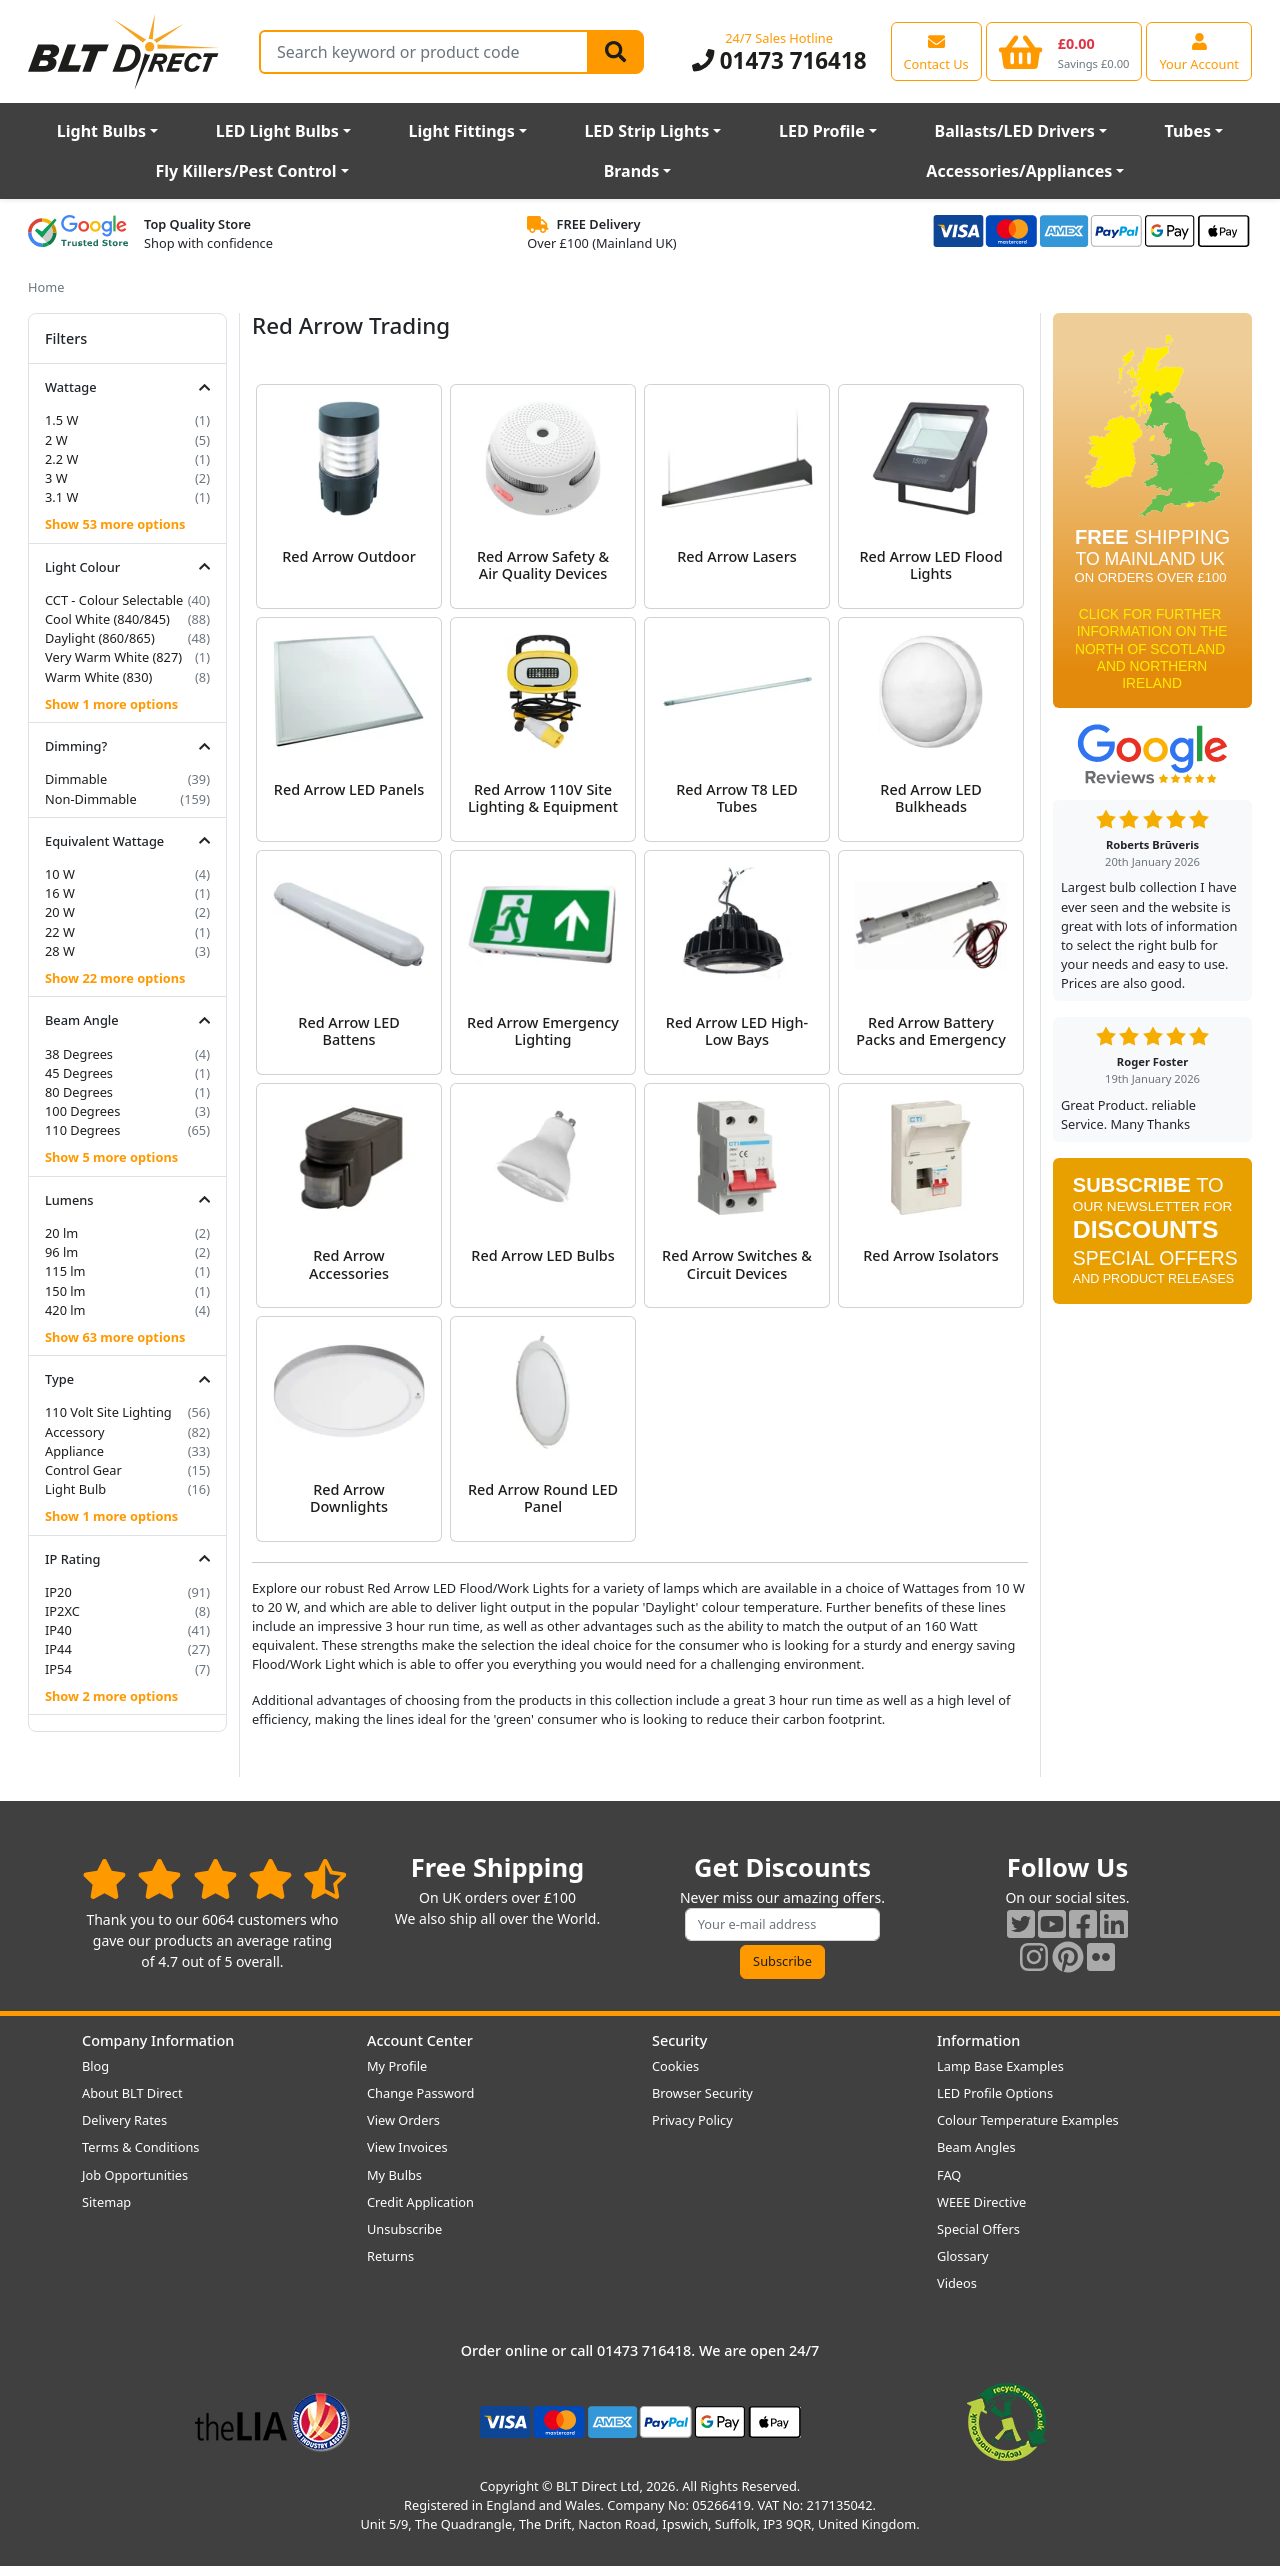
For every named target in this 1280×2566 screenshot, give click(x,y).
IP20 (58, 1592)
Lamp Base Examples (1000, 2066)
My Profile (397, 2066)
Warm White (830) (98, 677)
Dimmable (76, 779)
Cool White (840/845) (107, 619)
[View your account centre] (1199, 51)
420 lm (65, 1310)
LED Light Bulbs (277, 131)
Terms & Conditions (140, 2147)
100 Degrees (82, 1111)
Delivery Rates (124, 2120)
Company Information (158, 2040)
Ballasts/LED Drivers (1015, 131)
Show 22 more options (115, 978)
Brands (632, 171)
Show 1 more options (111, 704)
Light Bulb (75, 1489)
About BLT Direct (132, 2093)
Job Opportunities (135, 2175)
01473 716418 (779, 60)
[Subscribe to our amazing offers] (783, 1924)
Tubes (1188, 131)
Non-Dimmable (91, 799)
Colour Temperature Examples (1028, 2120)
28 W (60, 951)
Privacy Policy (692, 2120)
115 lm (65, 1271)
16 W (60, 893)
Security (679, 2040)
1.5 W (61, 420)
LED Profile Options (995, 2093)
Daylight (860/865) (100, 638)
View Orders (403, 2120)
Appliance (74, 1451)
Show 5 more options (111, 1157)
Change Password (420, 2093)
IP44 (58, 1649)
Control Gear (83, 1470)
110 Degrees (82, 1130)
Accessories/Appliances (1019, 171)
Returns (390, 2256)
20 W (60, 912)
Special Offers (978, 2229)
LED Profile (822, 131)
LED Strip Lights (646, 131)
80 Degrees (79, 1092)
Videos (957, 2283)
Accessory (75, 1432)
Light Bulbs (101, 131)
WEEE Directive (981, 2202)
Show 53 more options (115, 524)
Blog (95, 2066)
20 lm (61, 1233)
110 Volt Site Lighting (108, 1412)
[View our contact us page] (936, 51)
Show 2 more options (111, 1696)
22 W (60, 932)
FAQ (949, 2175)
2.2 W (61, 459)
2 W (56, 440)
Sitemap (106, 2202)
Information (978, 2040)
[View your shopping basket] (1064, 51)
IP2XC (62, 1611)
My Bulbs (394, 2175)
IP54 (58, 1669)
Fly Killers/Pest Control (246, 171)
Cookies (675, 2066)
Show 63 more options (115, 1337)
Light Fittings (462, 131)
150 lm (65, 1291)
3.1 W (61, 497)
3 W (56, 478)
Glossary (963, 2256)
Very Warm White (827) (113, 657)
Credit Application (420, 2202)
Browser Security (702, 2093)
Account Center (420, 2040)
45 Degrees (79, 1073)
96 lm (61, 1252)
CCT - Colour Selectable (114, 600)
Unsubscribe (404, 2229)
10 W (60, 874)
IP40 (58, 1630)
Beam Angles (976, 2147)
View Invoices (407, 2147)
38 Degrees (79, 1054)
